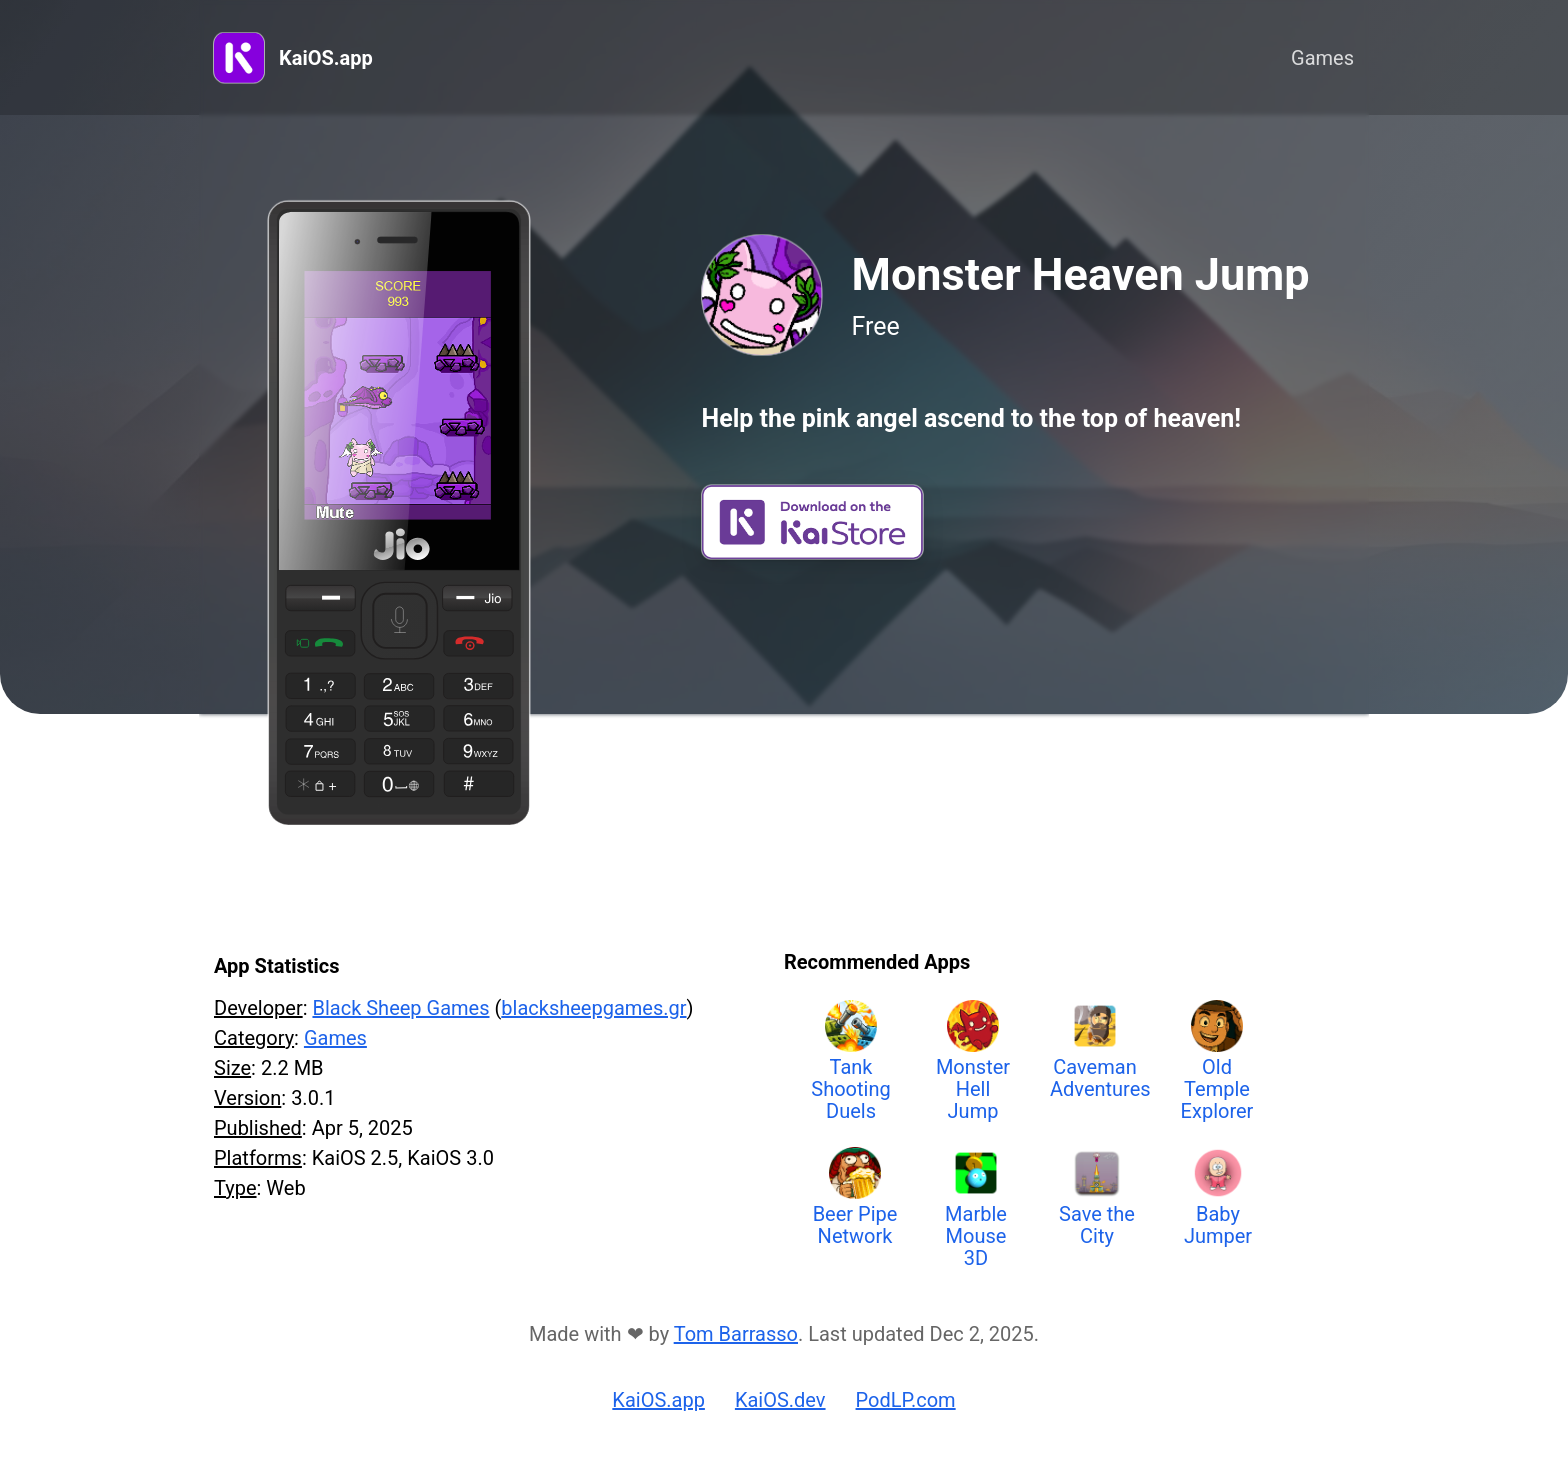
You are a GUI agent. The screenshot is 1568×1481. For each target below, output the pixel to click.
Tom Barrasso (736, 1334)
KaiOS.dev (780, 1400)
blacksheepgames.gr (593, 1008)
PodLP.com (906, 1400)
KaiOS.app (326, 58)
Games (1322, 58)
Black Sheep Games (400, 1008)
